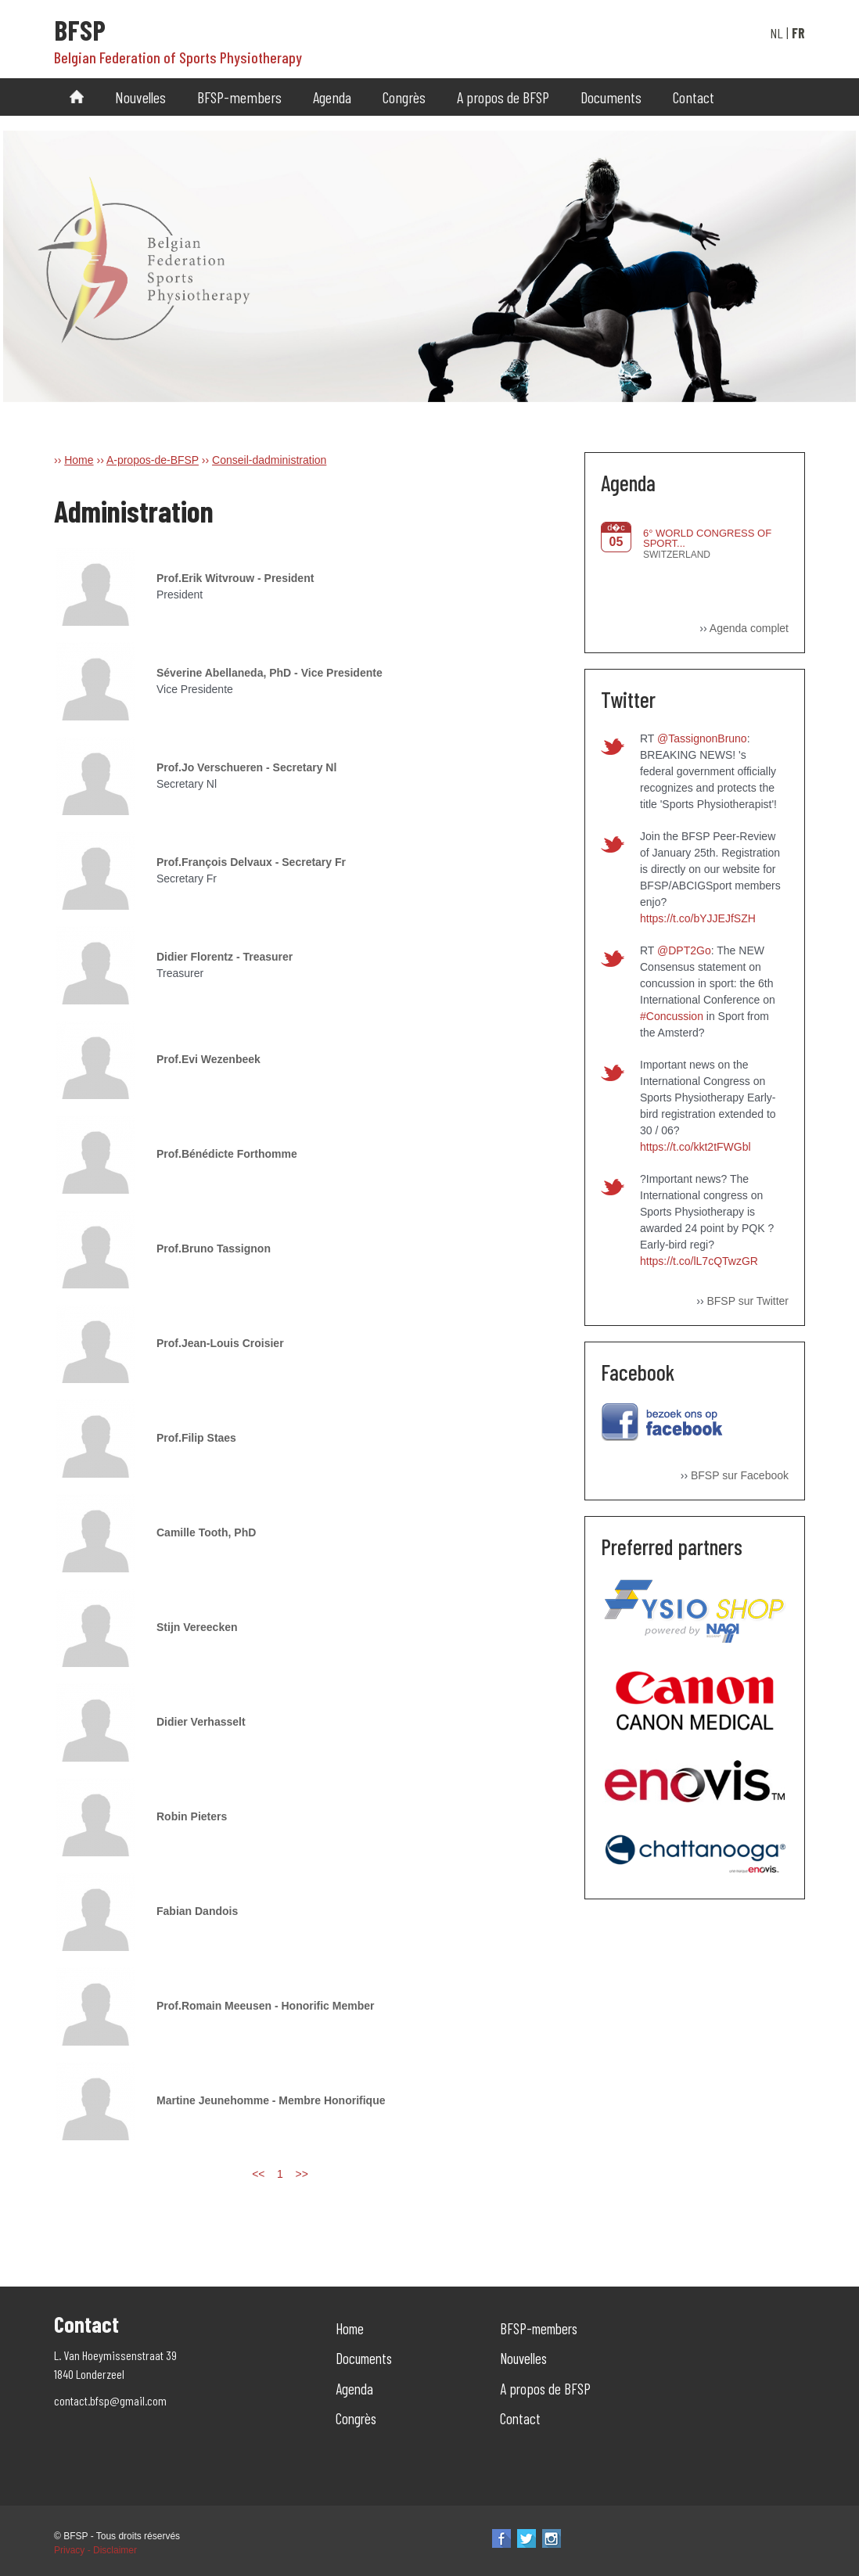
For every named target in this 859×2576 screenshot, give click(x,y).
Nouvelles (140, 97)
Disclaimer (115, 2550)
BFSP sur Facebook (740, 1475)
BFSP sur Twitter (747, 1301)
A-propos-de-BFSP (152, 460)
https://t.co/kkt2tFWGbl (695, 1147)
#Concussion (671, 1016)
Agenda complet (749, 628)
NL (776, 32)
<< (258, 2174)
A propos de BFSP (503, 97)
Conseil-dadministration (269, 460)
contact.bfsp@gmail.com (110, 2400)
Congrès (404, 97)
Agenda (332, 97)
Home (78, 460)
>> (301, 2174)
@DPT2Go (684, 950)
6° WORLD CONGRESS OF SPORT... (707, 538)
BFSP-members (239, 97)
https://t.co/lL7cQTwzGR (699, 1261)
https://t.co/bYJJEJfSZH (698, 918)
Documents (611, 97)
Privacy (69, 2550)
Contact (693, 97)
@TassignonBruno (702, 738)
